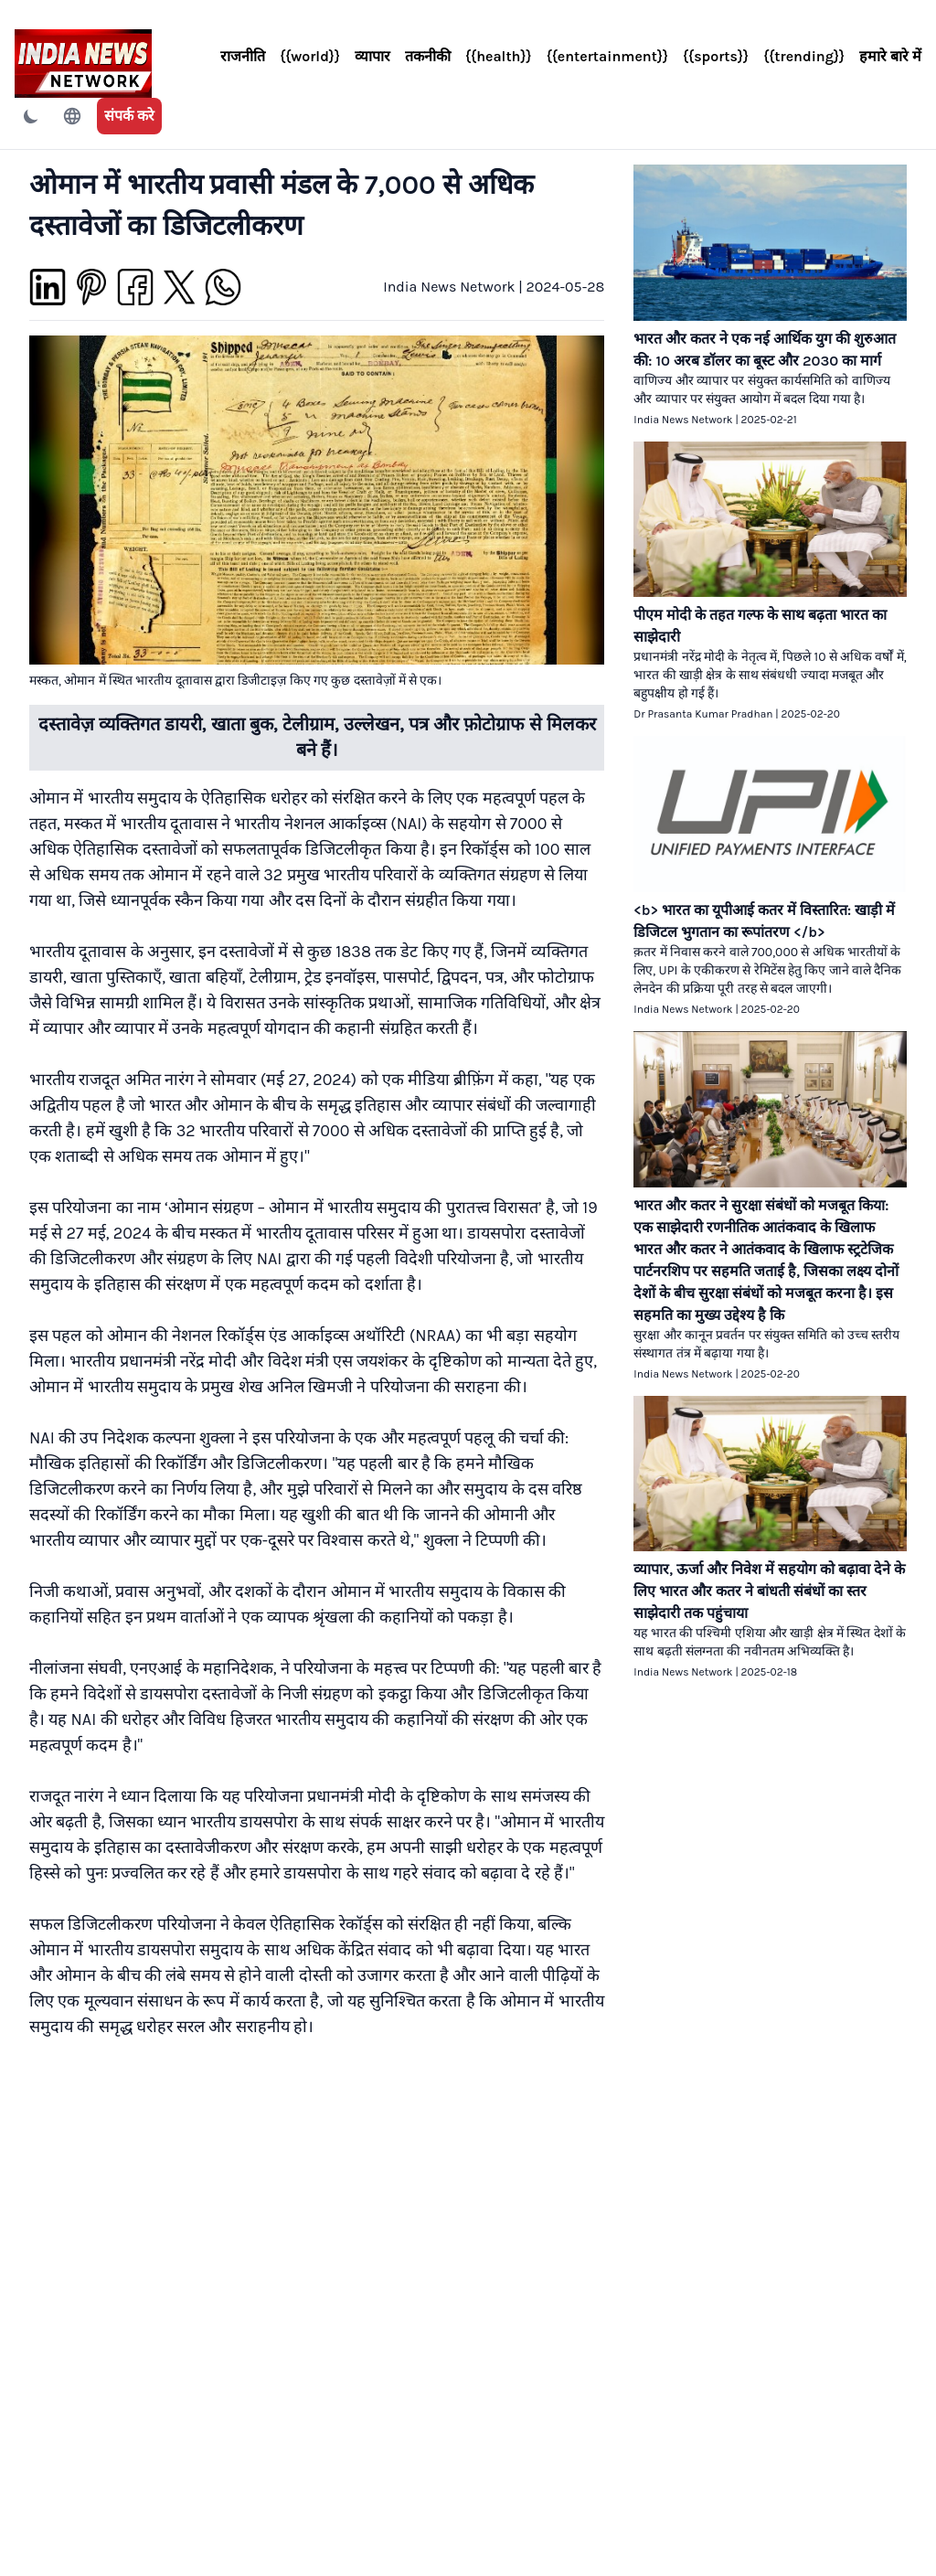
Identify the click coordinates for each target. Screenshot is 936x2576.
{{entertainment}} (607, 56)
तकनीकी (428, 56)
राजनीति (242, 56)
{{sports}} (716, 56)
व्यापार (372, 56)
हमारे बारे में (890, 56)
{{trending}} (804, 56)
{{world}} (310, 56)
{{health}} (498, 56)
